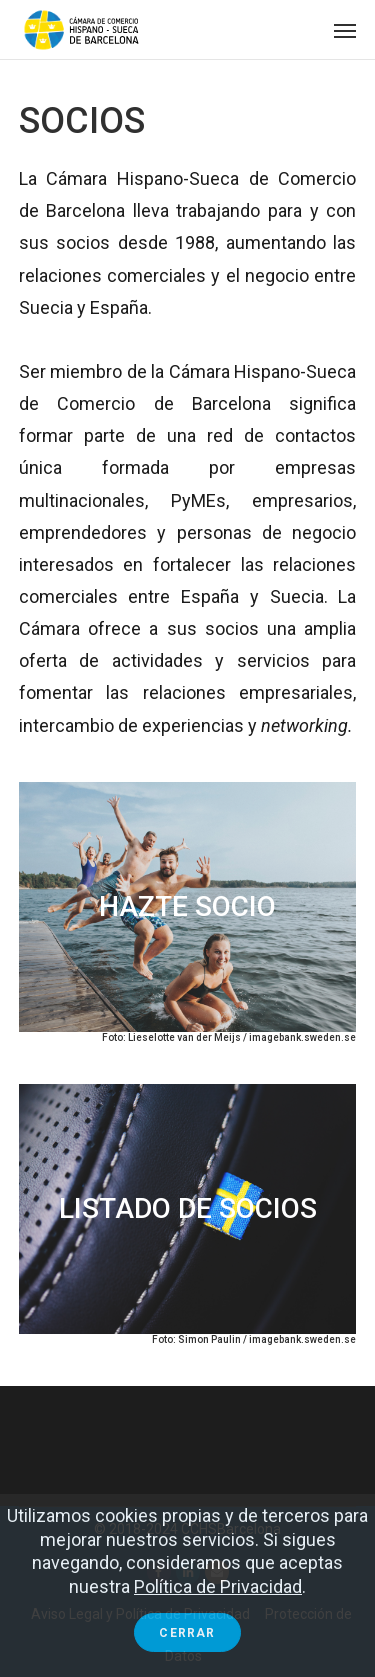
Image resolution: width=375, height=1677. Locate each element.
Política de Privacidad (218, 1586)
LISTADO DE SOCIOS (188, 1208)
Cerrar (187, 1633)
